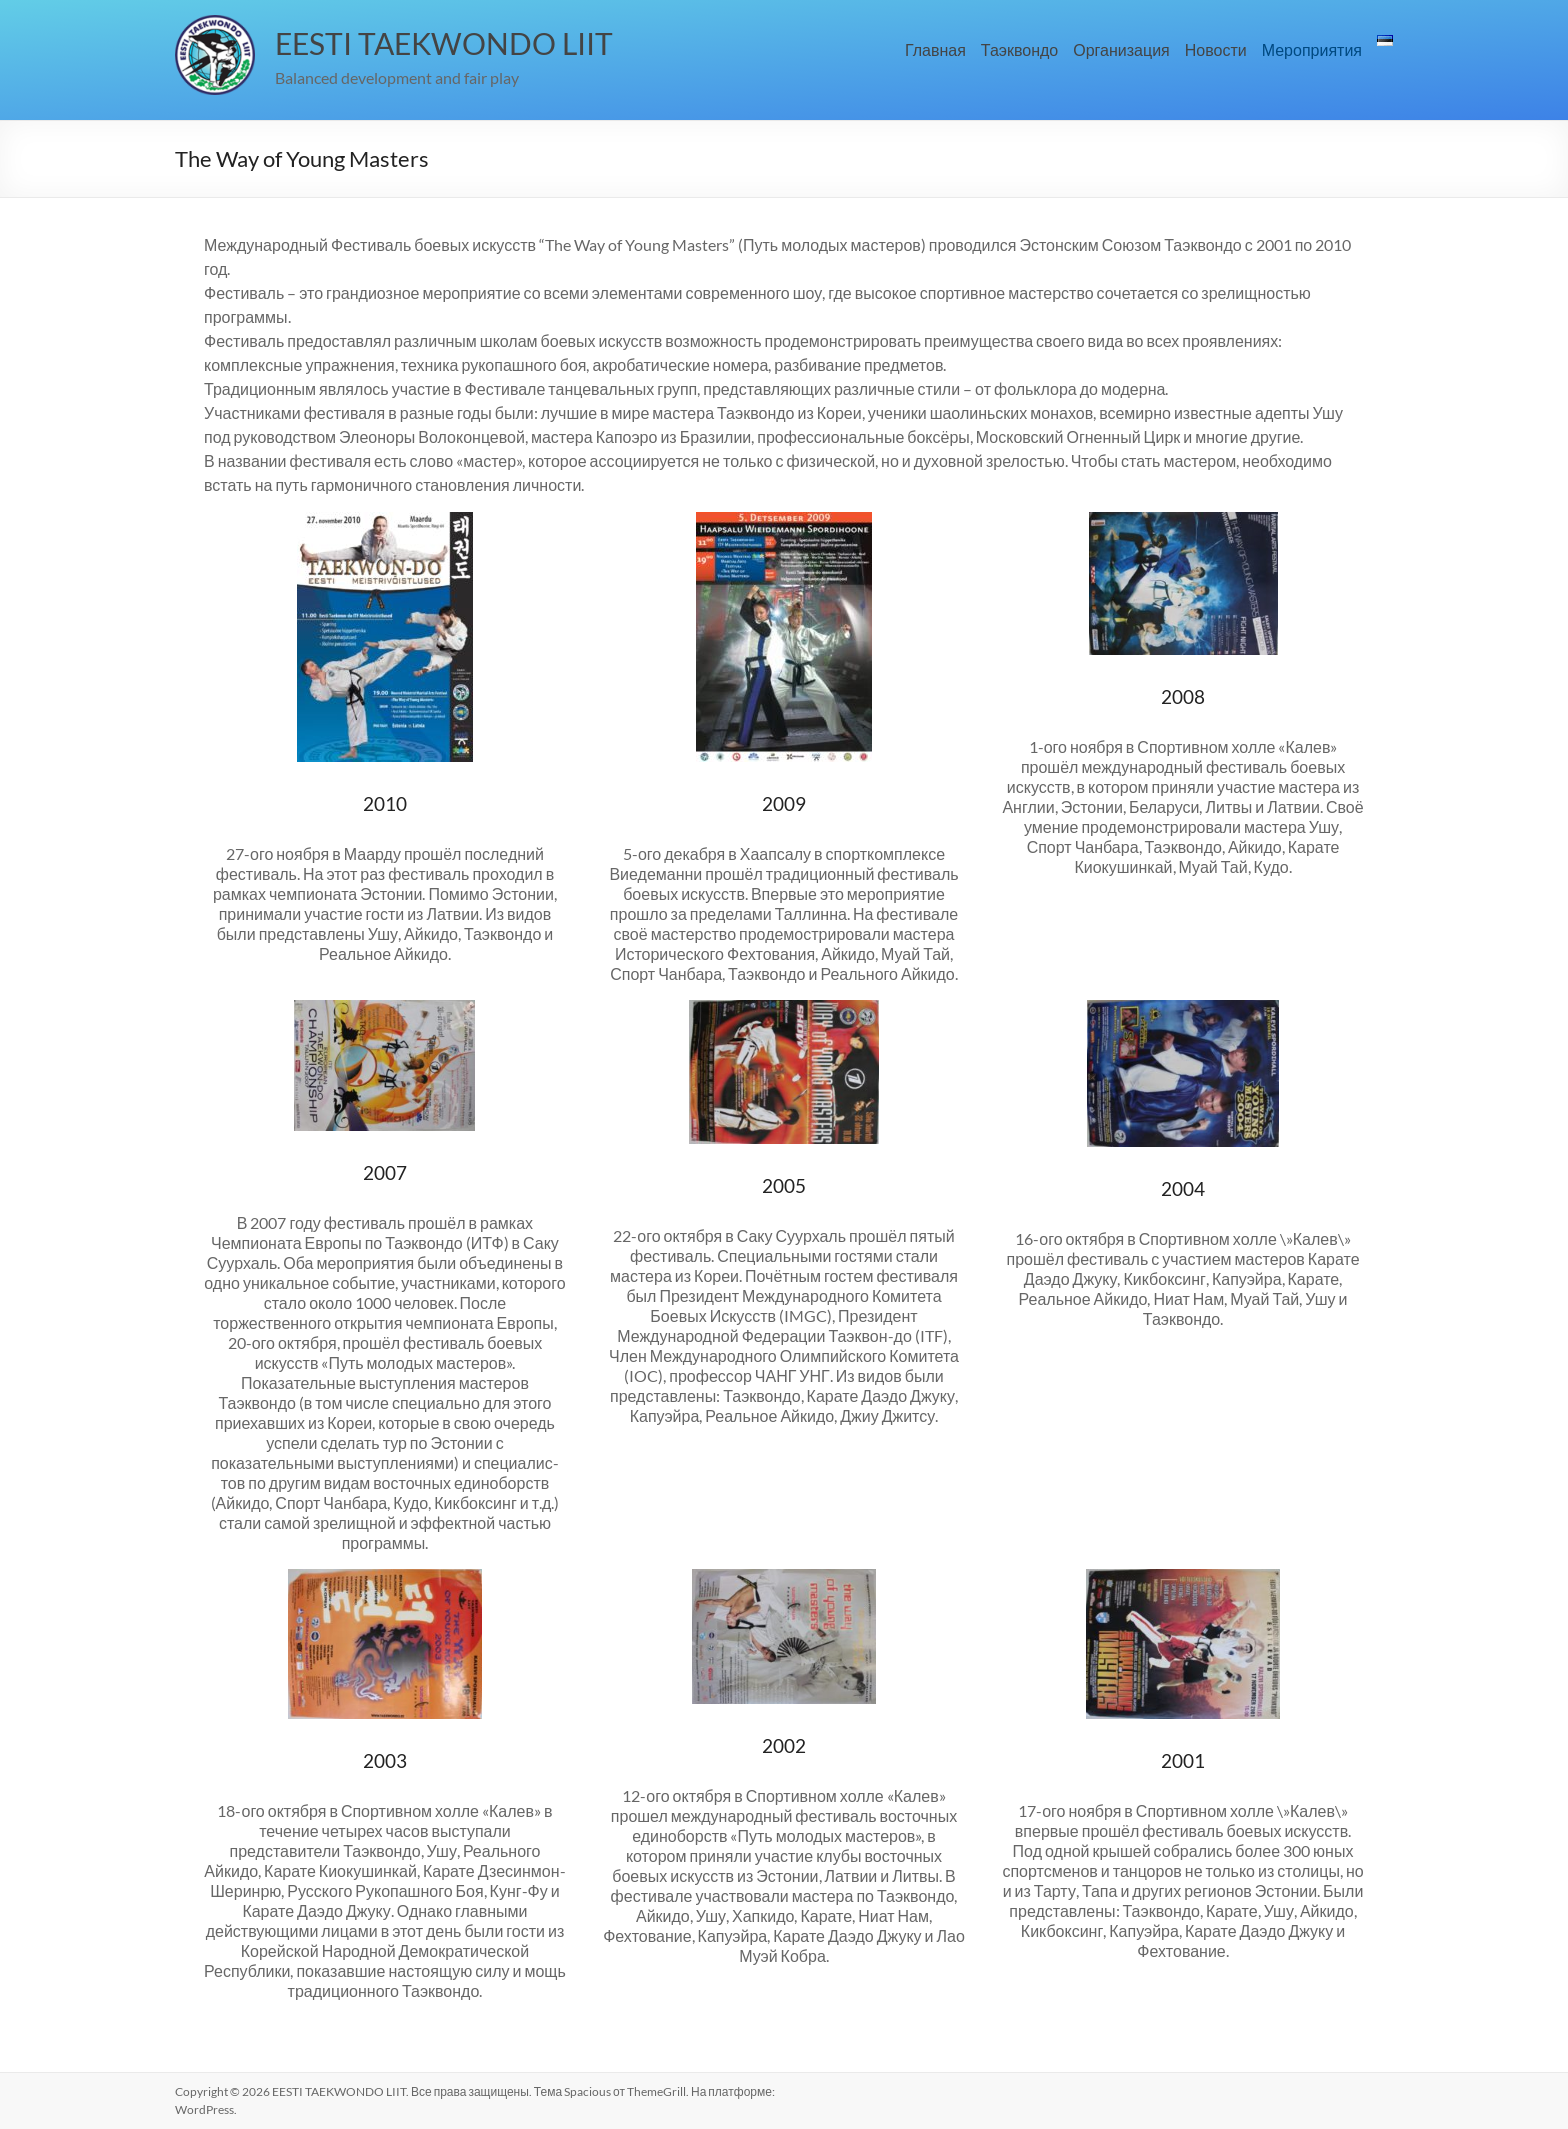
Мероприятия (1312, 49)
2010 (385, 803)
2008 (1183, 696)
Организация (1121, 49)
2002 (784, 1745)
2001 (1183, 1760)
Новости (1216, 49)
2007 (385, 1172)
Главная (935, 49)
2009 (784, 803)
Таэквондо (1019, 49)
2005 (784, 1185)
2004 (1183, 1188)
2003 (385, 1760)
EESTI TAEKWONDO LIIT (444, 43)
